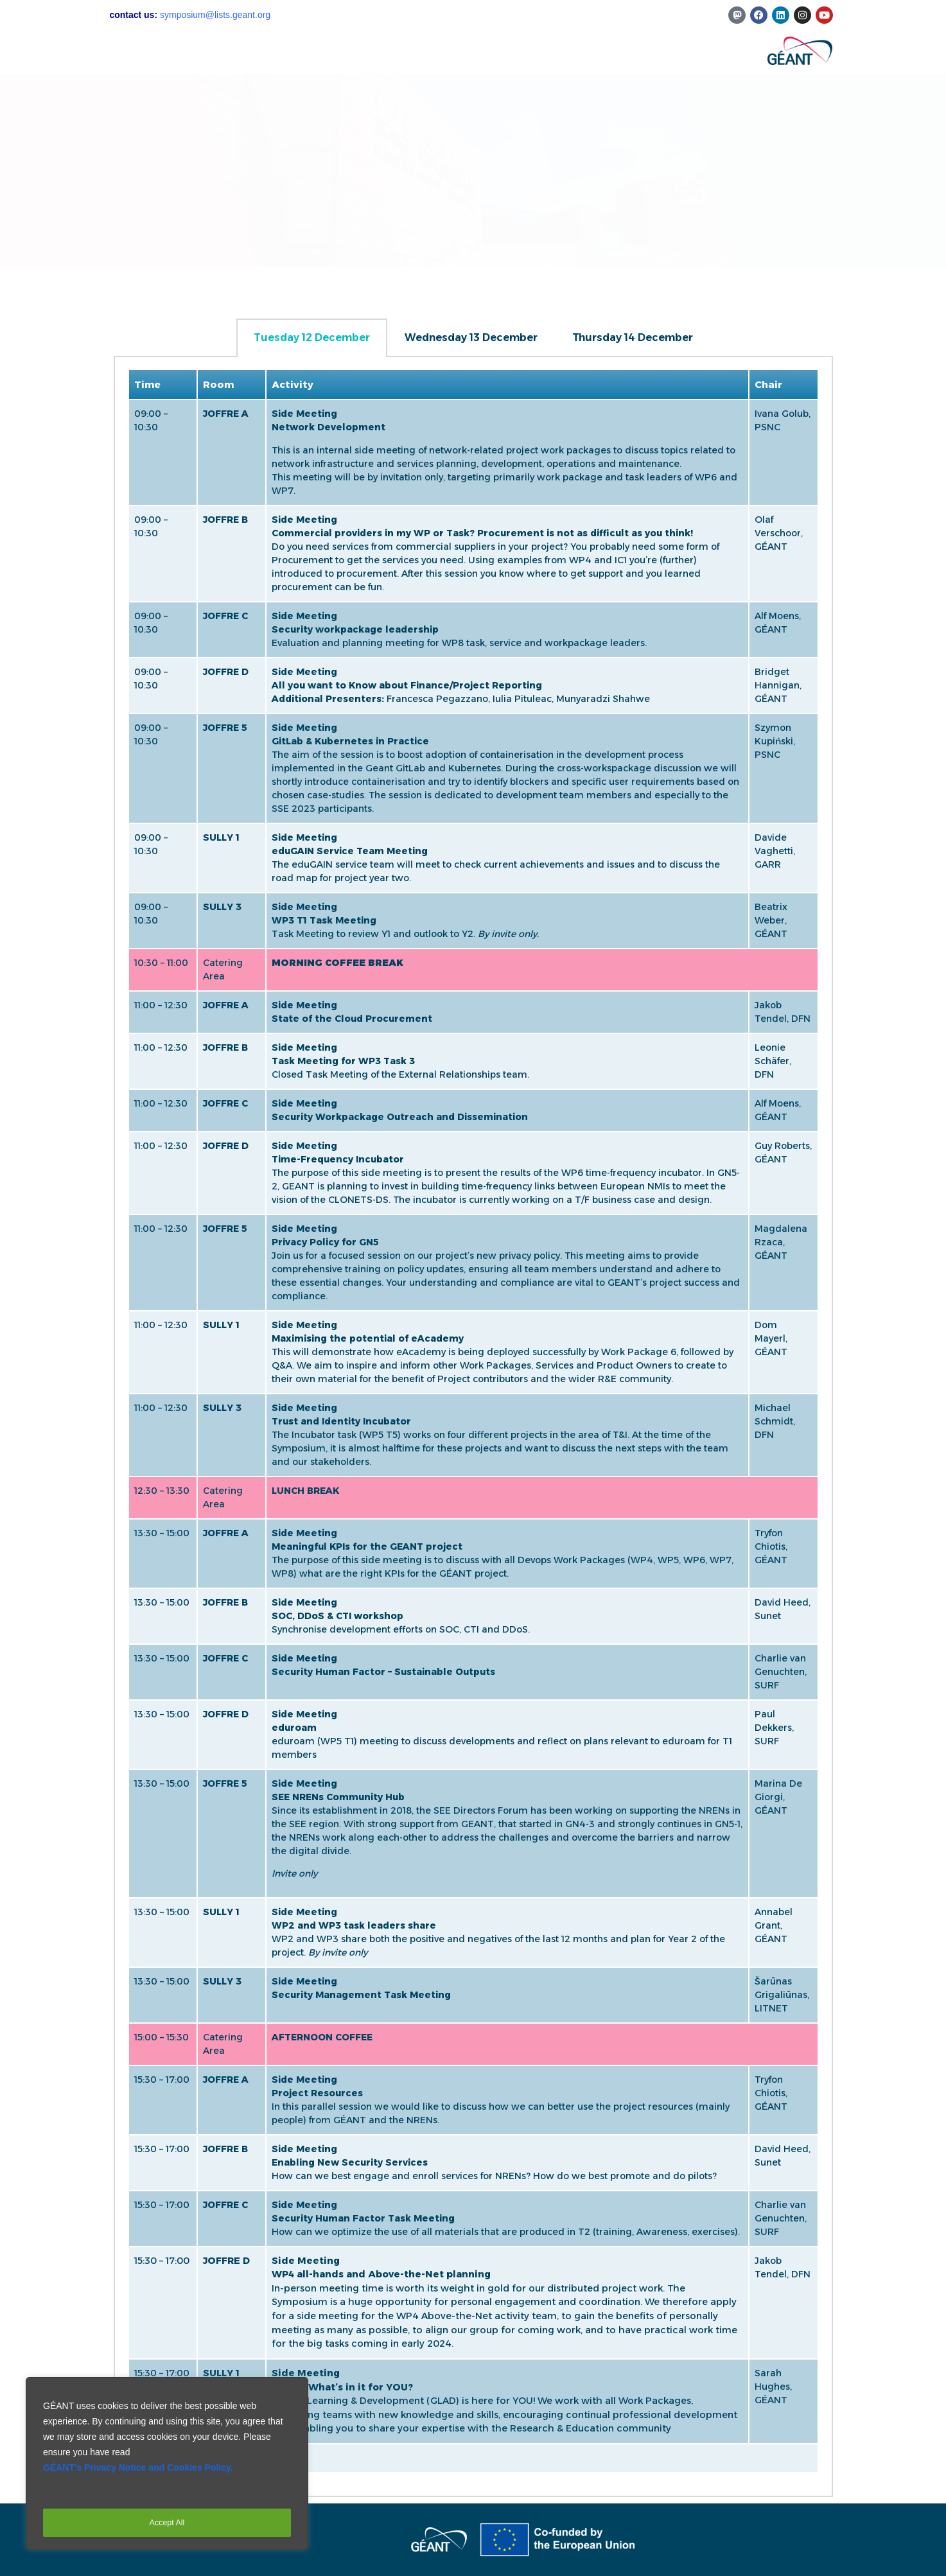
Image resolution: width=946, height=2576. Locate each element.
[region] (167, 2467)
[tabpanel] (473, 1427)
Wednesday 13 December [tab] (471, 337)
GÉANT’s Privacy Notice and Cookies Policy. (138, 2475)
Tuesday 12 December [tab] (312, 337)
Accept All (166, 2523)
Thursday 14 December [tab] (632, 337)
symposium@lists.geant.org (215, 15)
